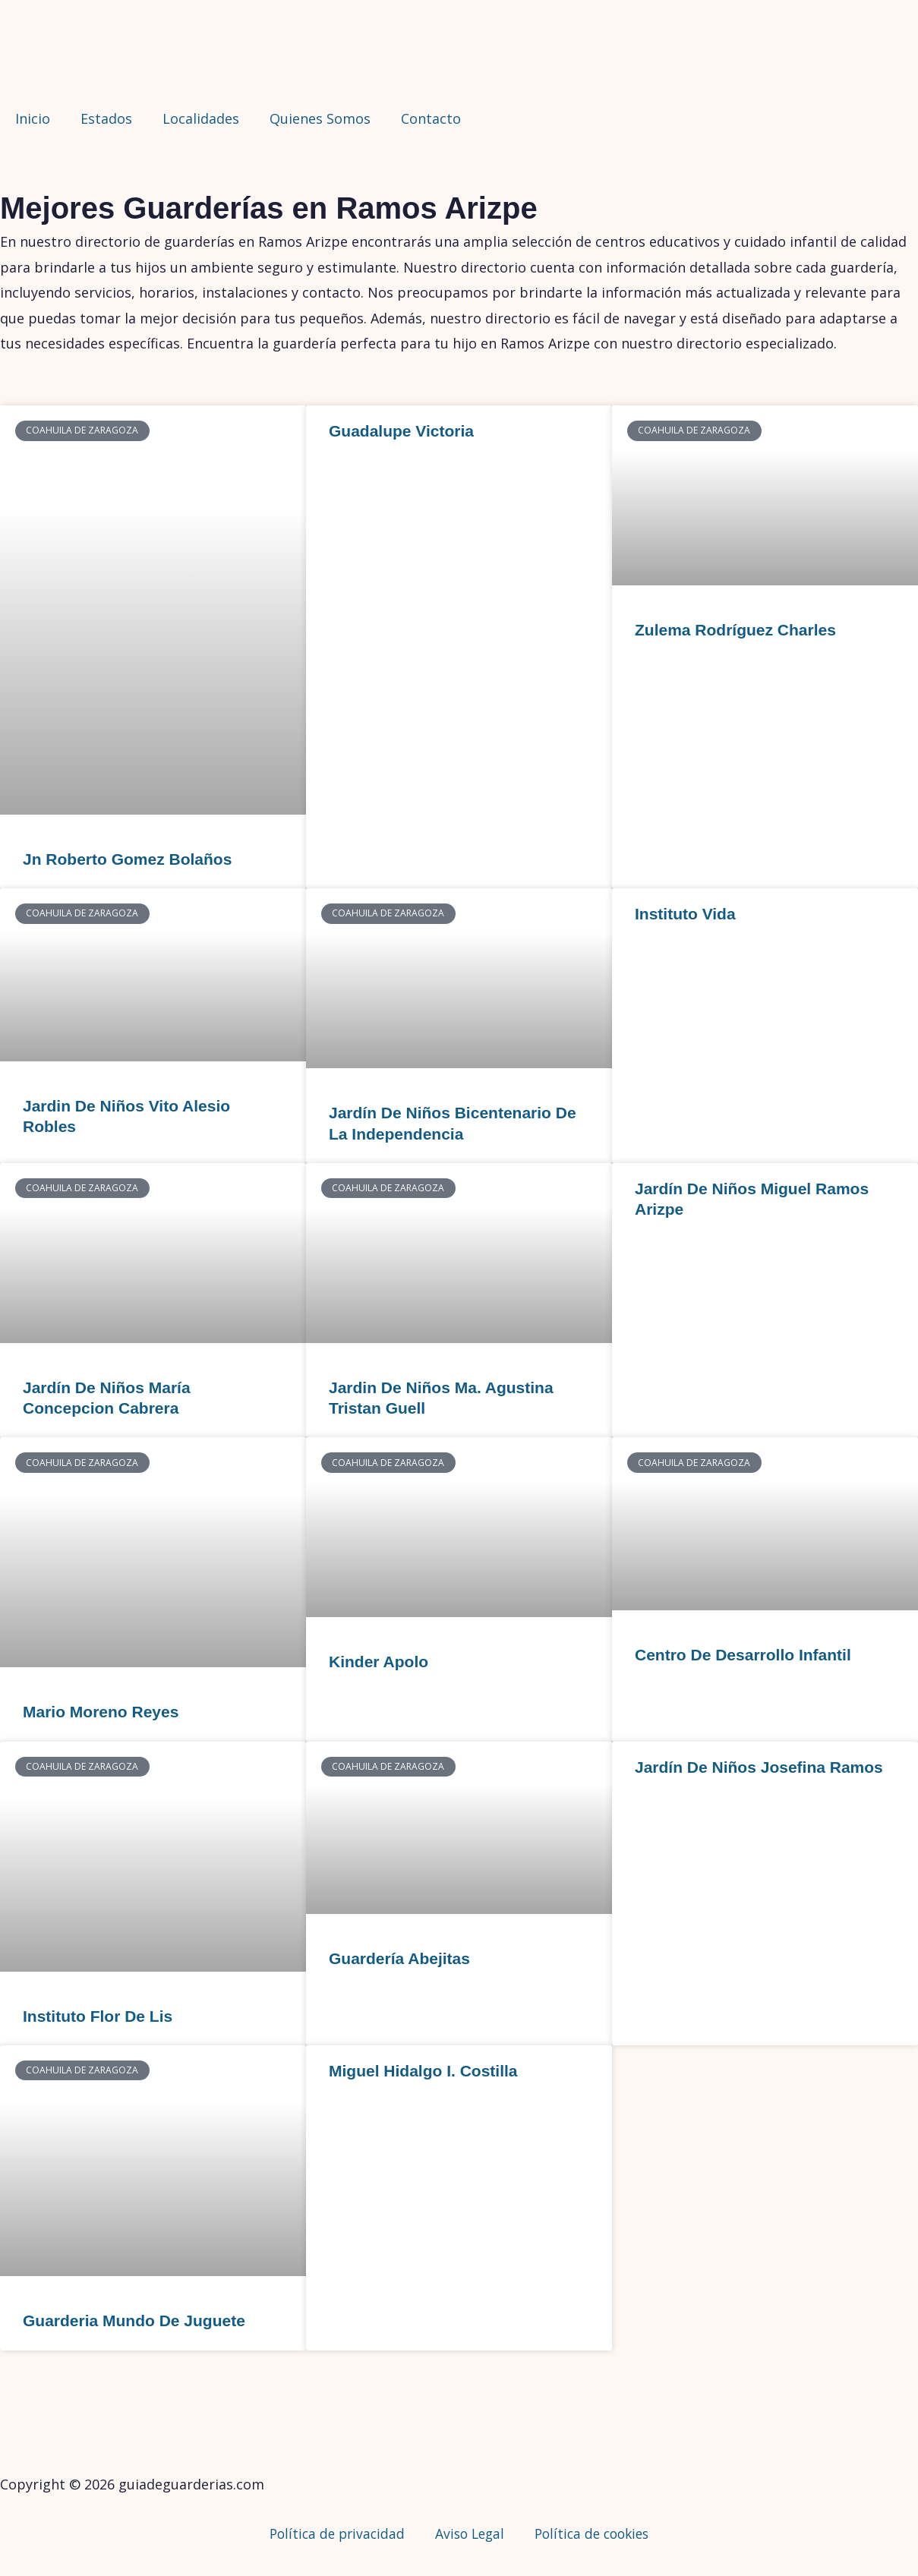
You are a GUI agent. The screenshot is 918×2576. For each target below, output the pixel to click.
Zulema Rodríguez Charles (735, 629)
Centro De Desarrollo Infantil (743, 1654)
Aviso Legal (468, 2533)
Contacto (431, 118)
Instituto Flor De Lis (97, 2016)
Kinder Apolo (378, 1661)
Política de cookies (596, 2533)
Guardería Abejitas (399, 1958)
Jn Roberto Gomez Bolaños (127, 859)
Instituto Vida (685, 913)
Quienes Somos (320, 118)
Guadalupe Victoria (401, 431)
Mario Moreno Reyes (100, 1711)
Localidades (200, 118)
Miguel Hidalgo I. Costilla (423, 2070)
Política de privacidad (331, 2533)
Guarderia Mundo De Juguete (134, 2320)
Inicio (32, 118)
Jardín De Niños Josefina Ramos (759, 1767)
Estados (106, 118)
